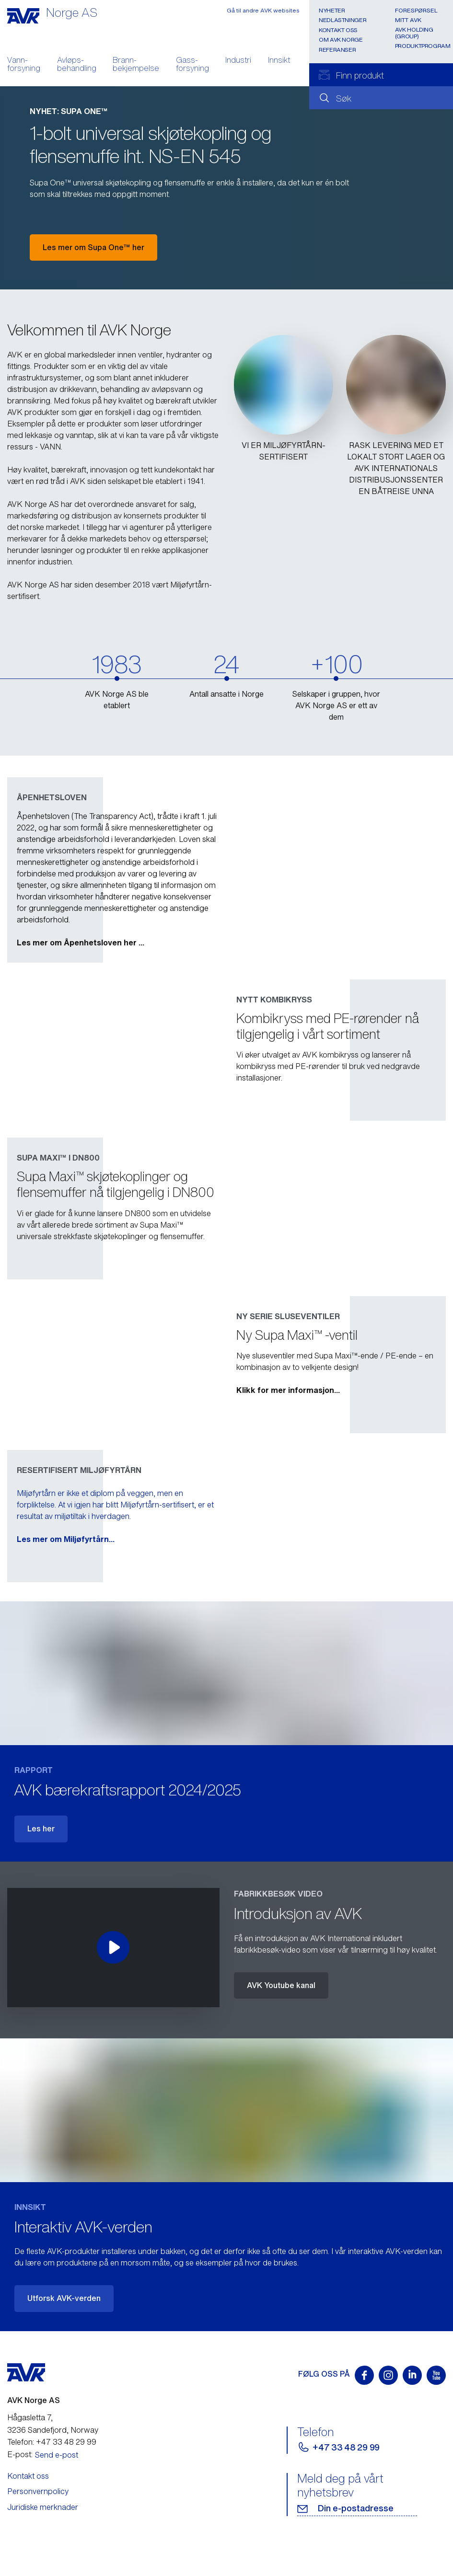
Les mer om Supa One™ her (93, 247)
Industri (238, 61)
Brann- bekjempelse (136, 65)
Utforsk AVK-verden (64, 2298)
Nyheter (332, 10)
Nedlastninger (342, 20)
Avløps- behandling (76, 65)
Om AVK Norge (341, 39)
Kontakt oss (338, 30)
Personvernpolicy (38, 2491)
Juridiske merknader (42, 2507)
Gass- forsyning (192, 65)
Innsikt (279, 61)
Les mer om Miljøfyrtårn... (285, 1539)
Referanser (337, 50)
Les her (41, 1828)
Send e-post (56, 2455)
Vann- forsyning (23, 65)
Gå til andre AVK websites (263, 10)
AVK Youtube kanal (281, 1985)
